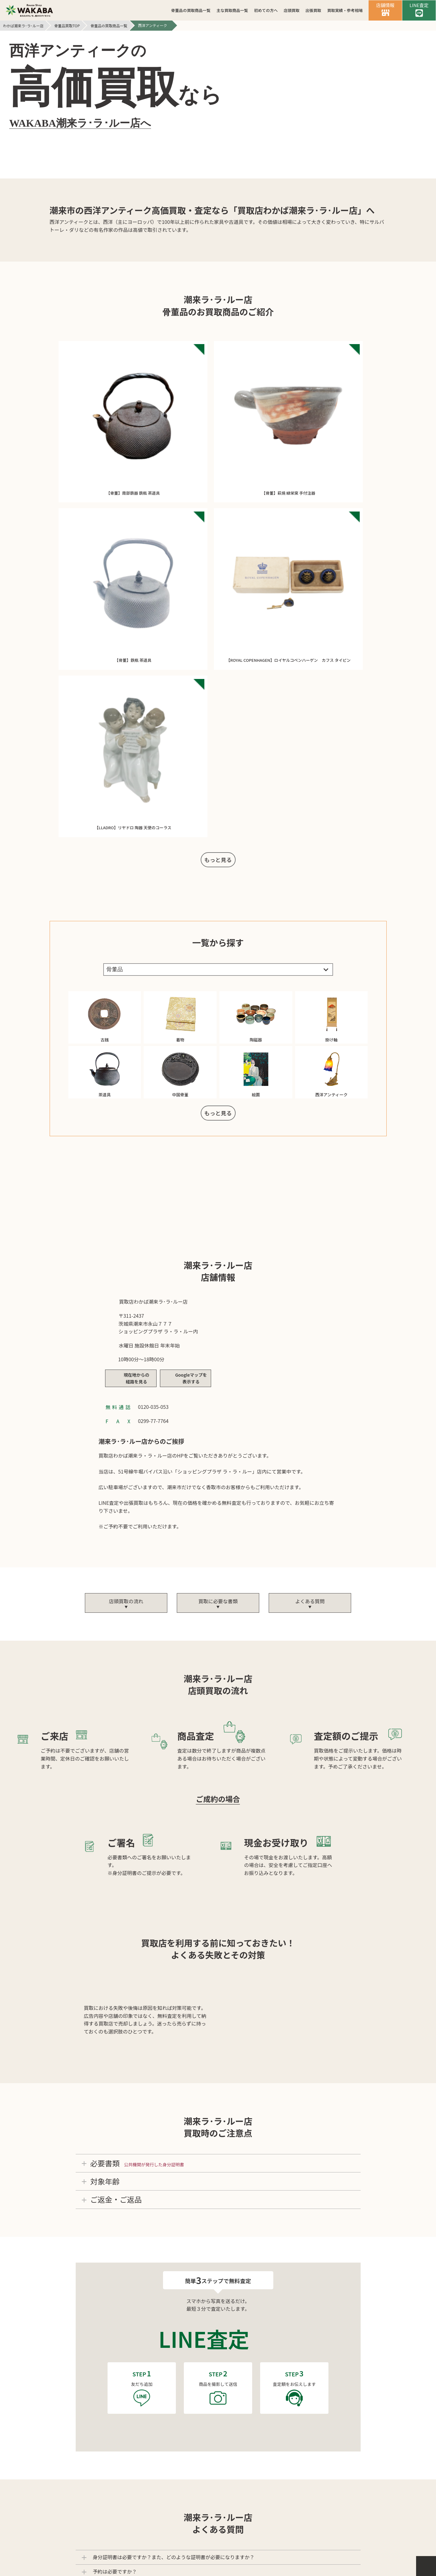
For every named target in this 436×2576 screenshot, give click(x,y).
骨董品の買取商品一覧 (190, 10)
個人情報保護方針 (212, 2481)
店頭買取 (292, 10)
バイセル (218, 2536)
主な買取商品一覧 (232, 10)
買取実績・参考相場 (345, 10)
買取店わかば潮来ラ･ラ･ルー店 (225, 2547)
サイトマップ (265, 2481)
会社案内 (164, 2481)
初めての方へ (266, 10)
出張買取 (313, 10)
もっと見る (218, 436)
